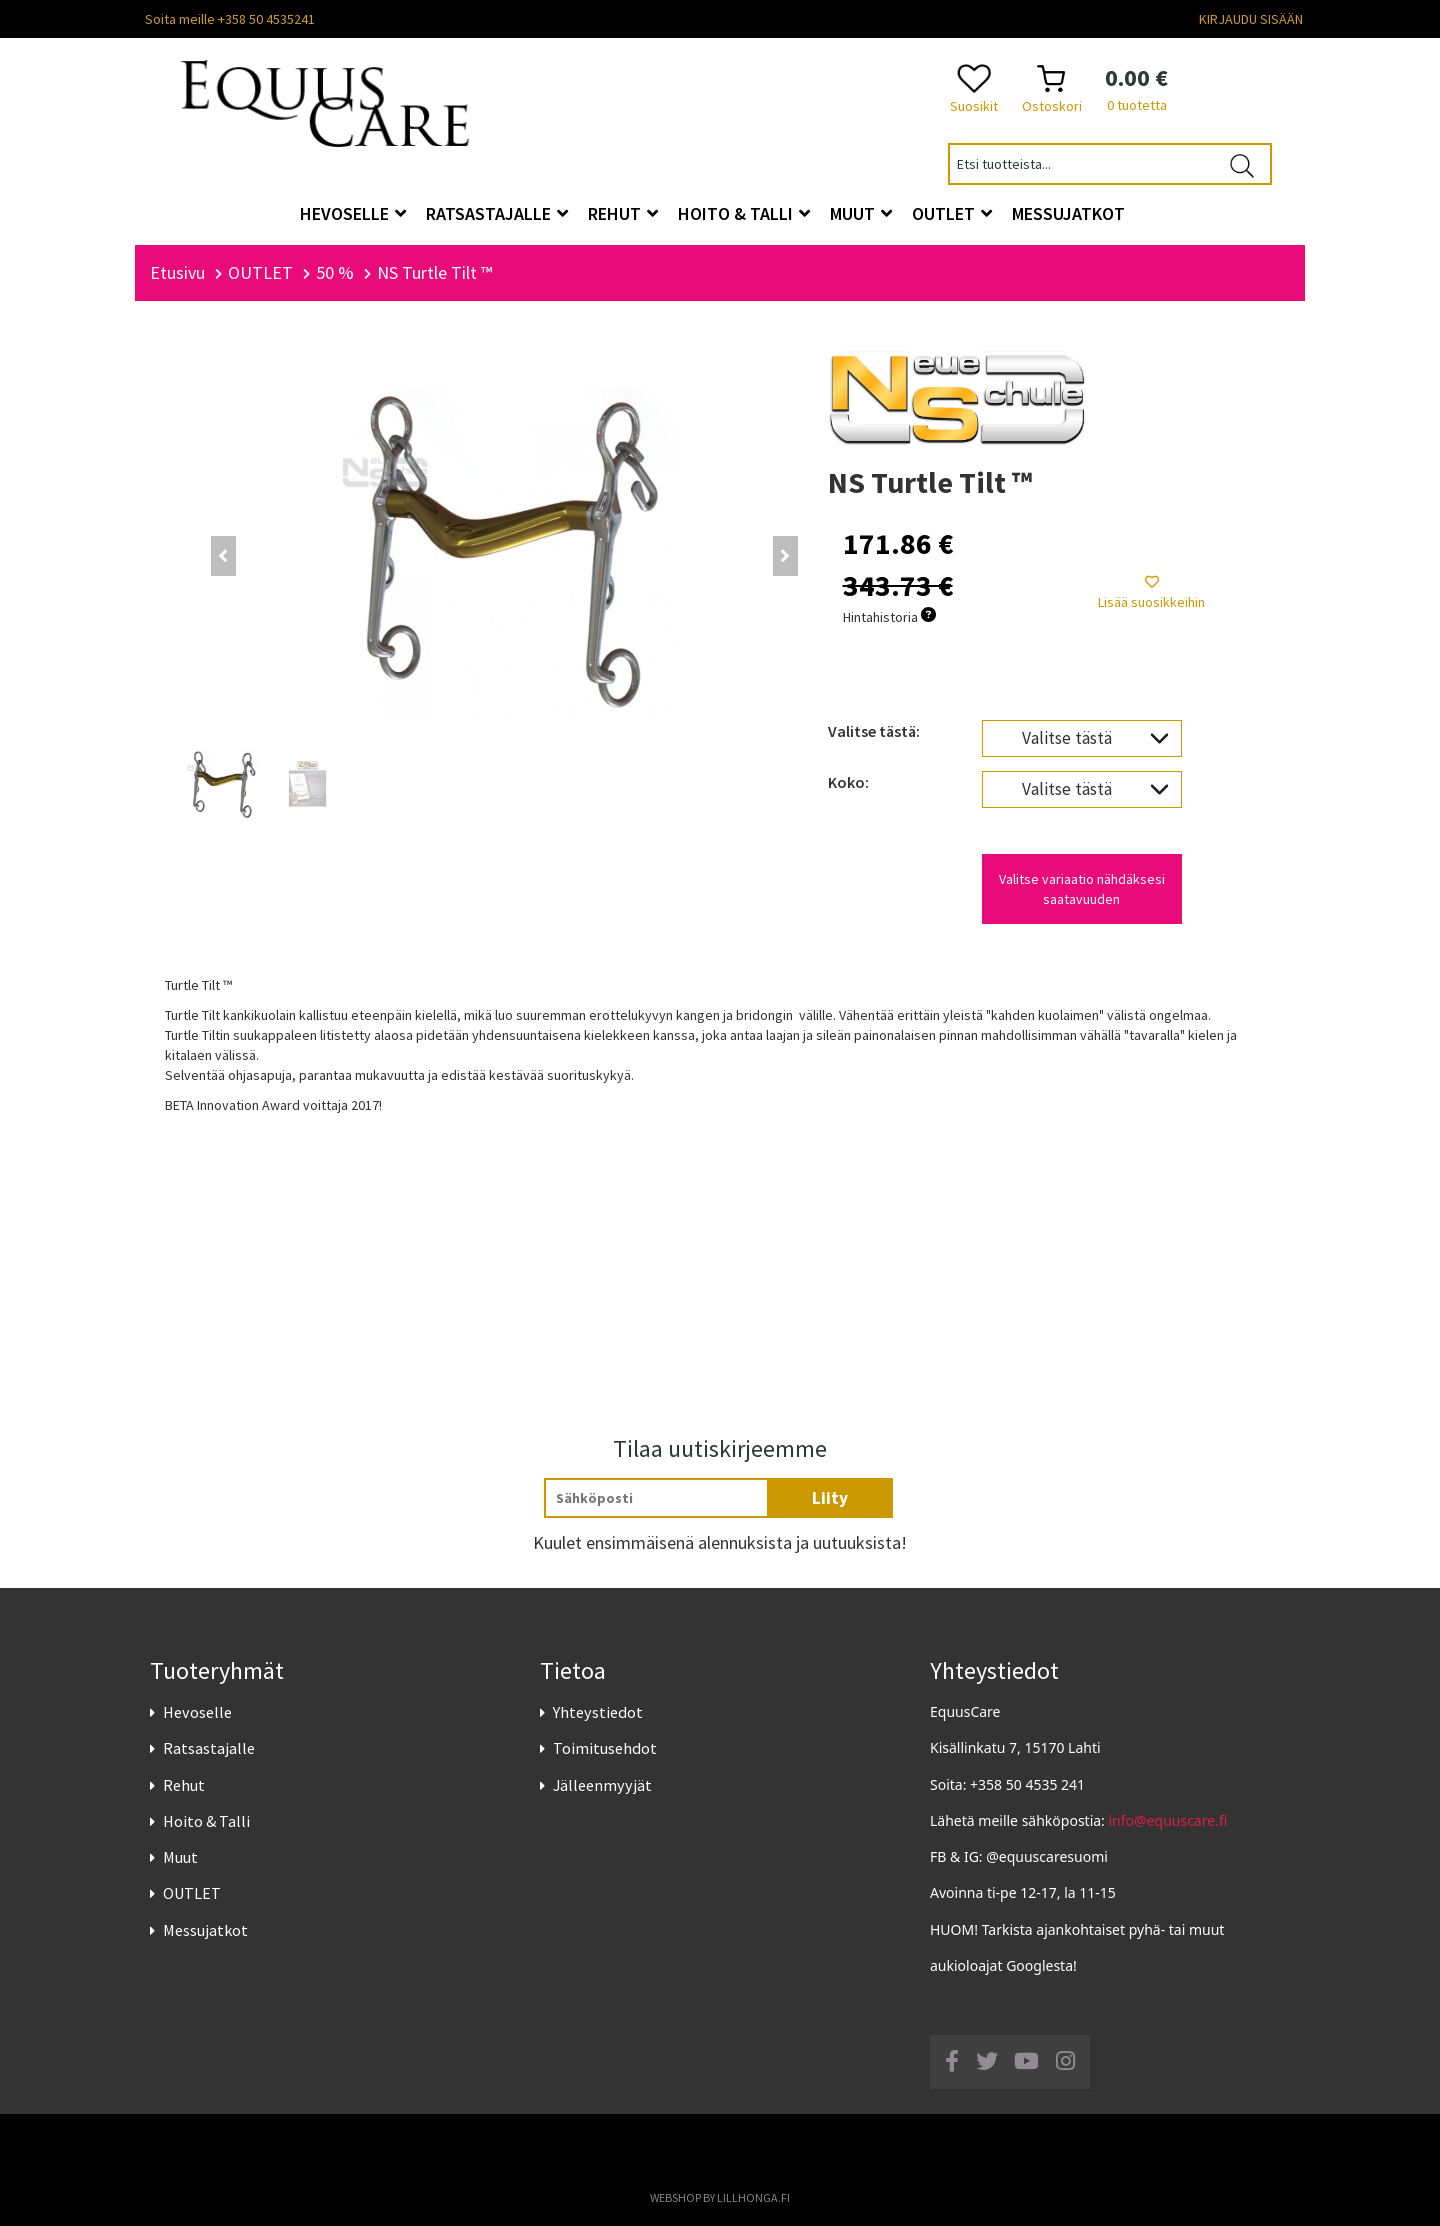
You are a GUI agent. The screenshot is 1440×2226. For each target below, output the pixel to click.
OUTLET (192, 1893)
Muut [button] (861, 213)
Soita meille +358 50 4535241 (230, 19)
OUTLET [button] (952, 213)
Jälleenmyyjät (602, 1785)
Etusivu (177, 272)
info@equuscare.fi (1168, 1820)
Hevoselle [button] (353, 213)
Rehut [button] (623, 213)
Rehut (184, 1785)
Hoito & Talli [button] (744, 213)
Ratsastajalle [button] (497, 213)
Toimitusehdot (605, 1749)
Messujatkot (205, 1930)
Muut (180, 1857)
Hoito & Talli (206, 1821)
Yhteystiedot (598, 1712)
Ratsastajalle (209, 1749)
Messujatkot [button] (1068, 213)
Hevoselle (197, 1712)
